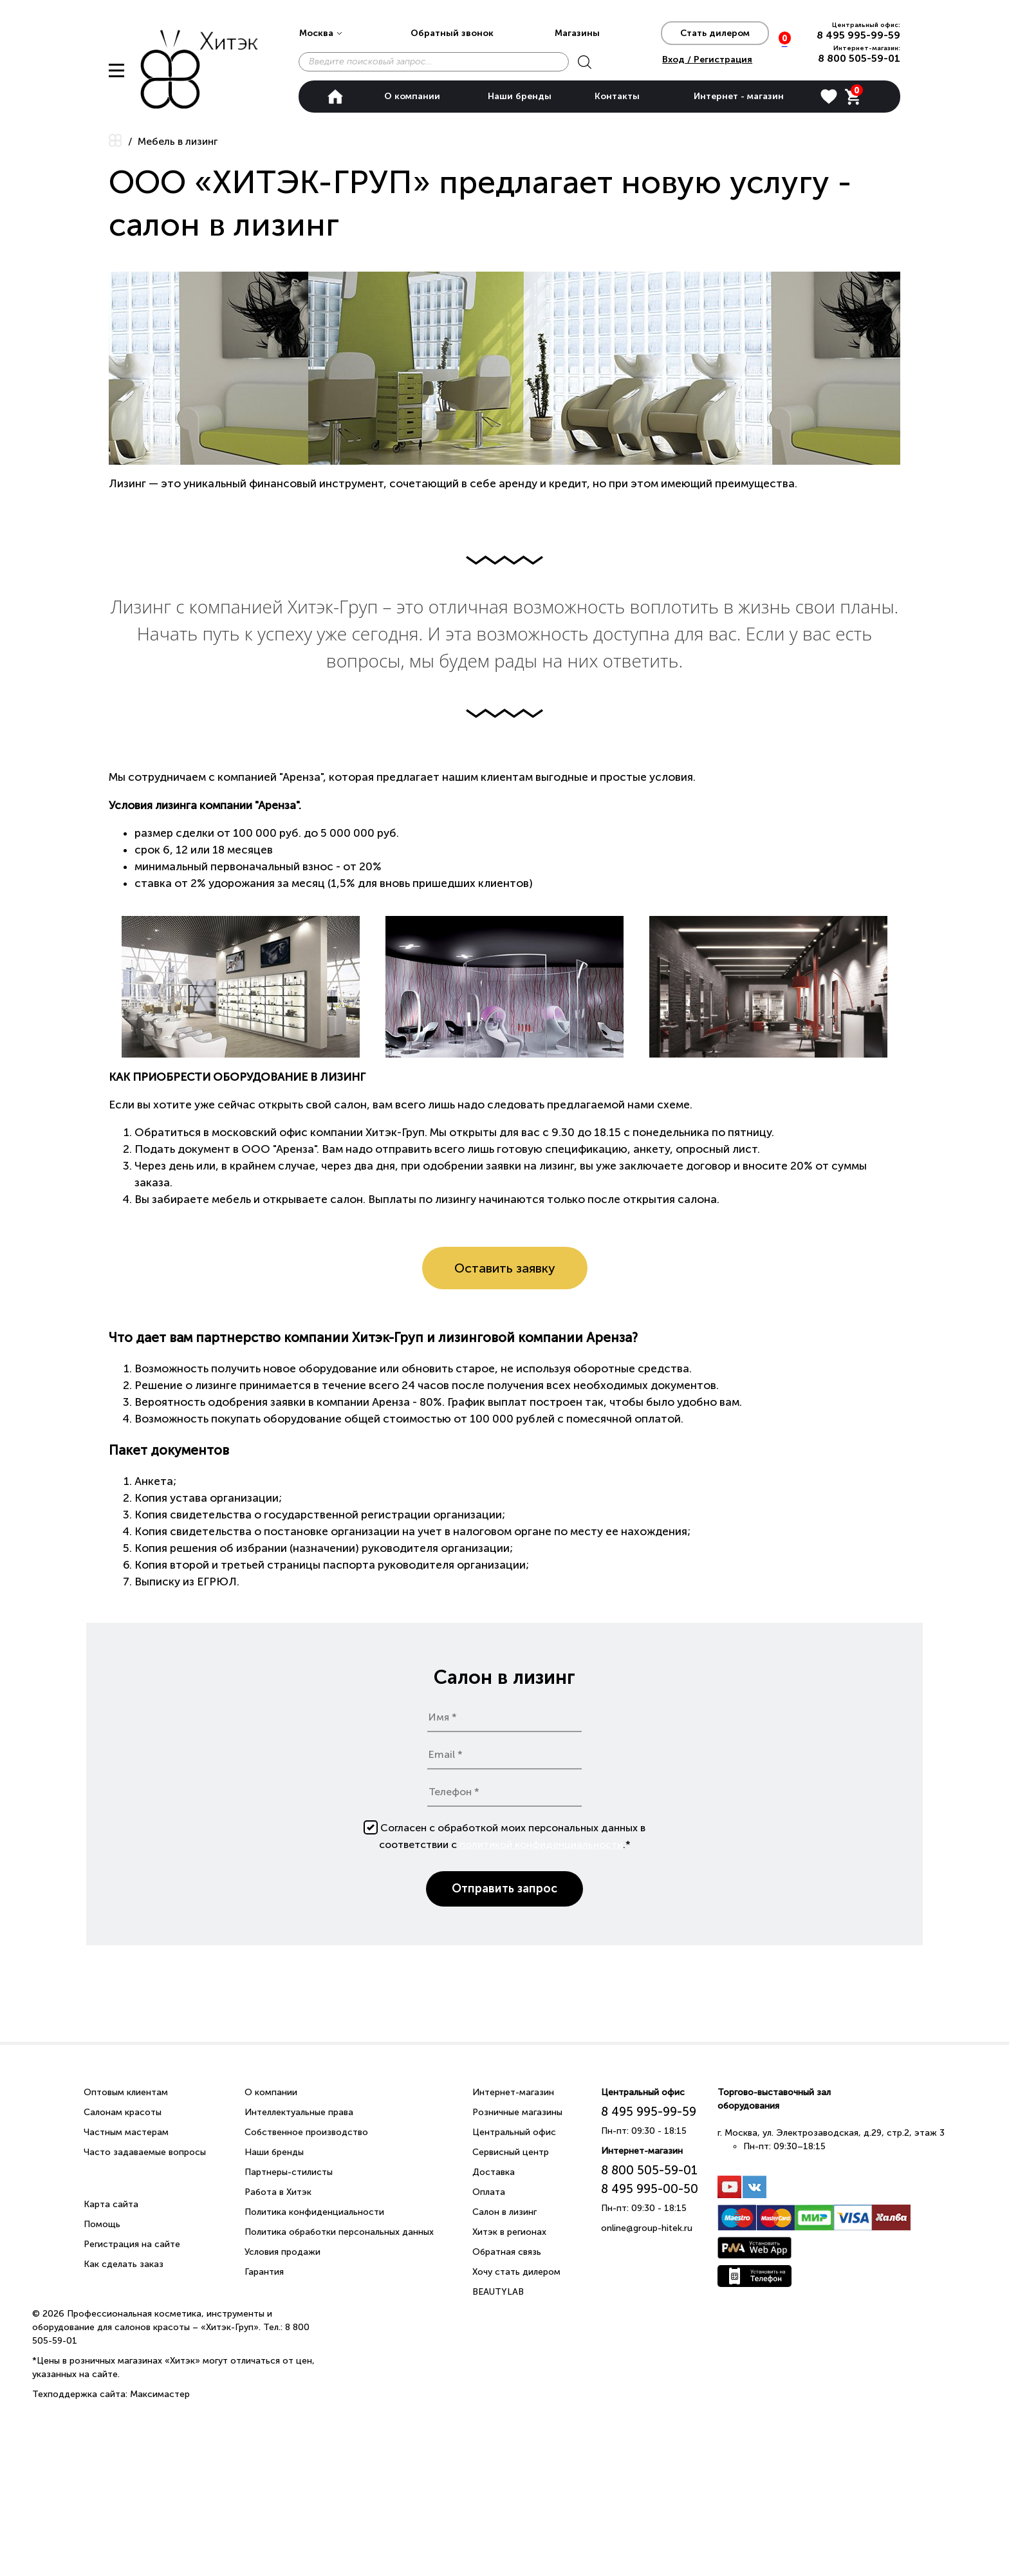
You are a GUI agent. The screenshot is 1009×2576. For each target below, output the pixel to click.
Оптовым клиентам (126, 2092)
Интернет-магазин (513, 2092)
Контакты (617, 96)
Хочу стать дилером (516, 2271)
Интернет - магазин (739, 96)
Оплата (488, 2192)
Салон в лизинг (504, 2212)
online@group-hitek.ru (646, 2228)
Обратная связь (506, 2251)
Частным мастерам (126, 2132)
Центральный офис (514, 2132)
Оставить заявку (504, 1268)
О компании (412, 96)
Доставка (493, 2172)
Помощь (102, 2224)
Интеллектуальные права (299, 2112)
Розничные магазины (517, 2112)
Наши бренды (519, 96)
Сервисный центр (510, 2152)
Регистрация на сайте (132, 2244)
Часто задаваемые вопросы (145, 2152)
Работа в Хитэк (278, 2192)
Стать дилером (715, 33)
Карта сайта (111, 2204)
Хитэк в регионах (509, 2231)
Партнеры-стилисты (289, 2172)
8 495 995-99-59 (858, 35)
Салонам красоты (123, 2112)
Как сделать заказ (123, 2264)
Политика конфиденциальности (314, 2212)
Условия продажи (282, 2251)
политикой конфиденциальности (541, 1844)
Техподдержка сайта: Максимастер (111, 2394)
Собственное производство (306, 2132)
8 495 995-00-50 (649, 2188)
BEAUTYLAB (498, 2291)
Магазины (577, 33)
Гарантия (264, 2271)
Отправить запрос (504, 1888)
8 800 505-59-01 (859, 58)
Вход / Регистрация (707, 59)
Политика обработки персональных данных (339, 2231)
